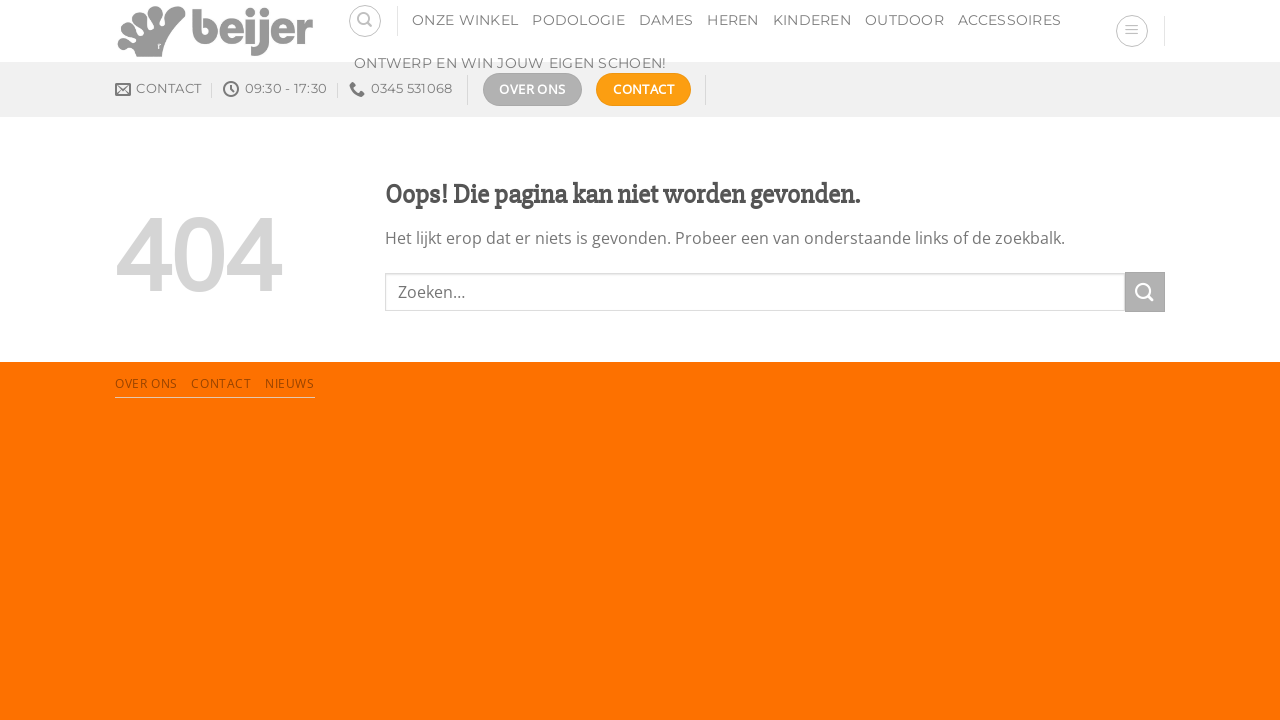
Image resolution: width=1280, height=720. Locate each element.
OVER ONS (146, 383)
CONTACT (221, 383)
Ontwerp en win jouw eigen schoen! (510, 63)
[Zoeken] (365, 21)
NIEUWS (290, 383)
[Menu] (1132, 31)
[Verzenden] (1145, 291)
